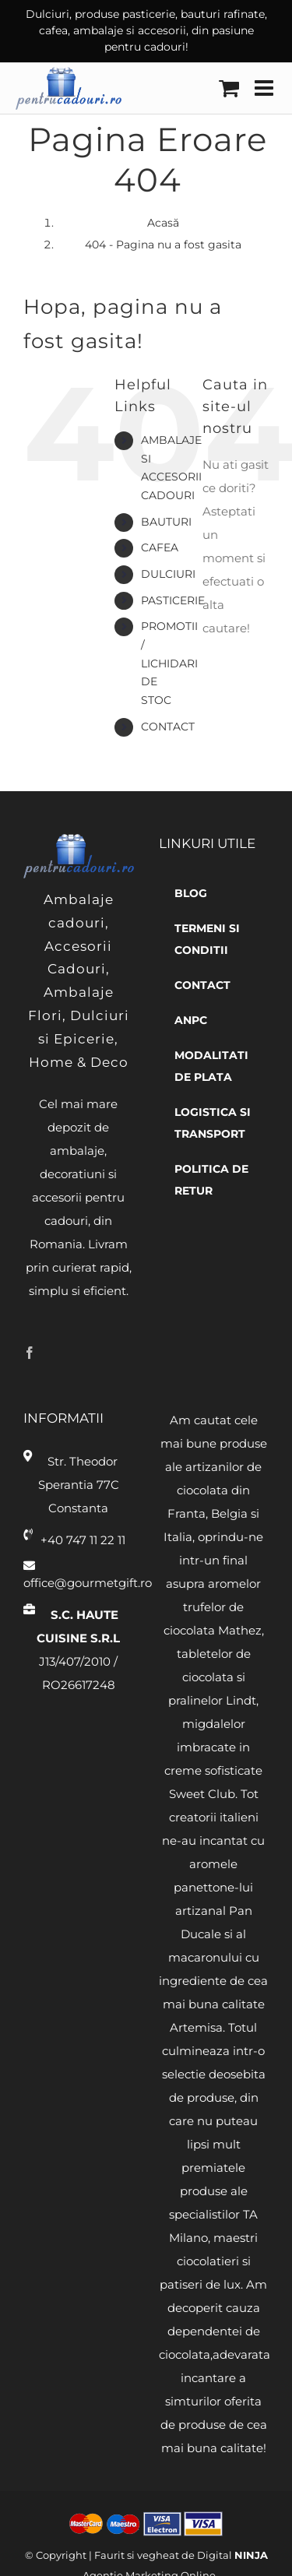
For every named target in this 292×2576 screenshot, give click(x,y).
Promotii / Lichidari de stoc (169, 663)
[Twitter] (53, 1352)
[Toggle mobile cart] (229, 88)
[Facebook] (29, 1352)
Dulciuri (168, 574)
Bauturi (166, 522)
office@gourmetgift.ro (78, 1582)
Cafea (159, 547)
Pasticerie (173, 600)
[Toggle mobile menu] (265, 88)
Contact (168, 727)
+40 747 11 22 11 (82, 1540)
